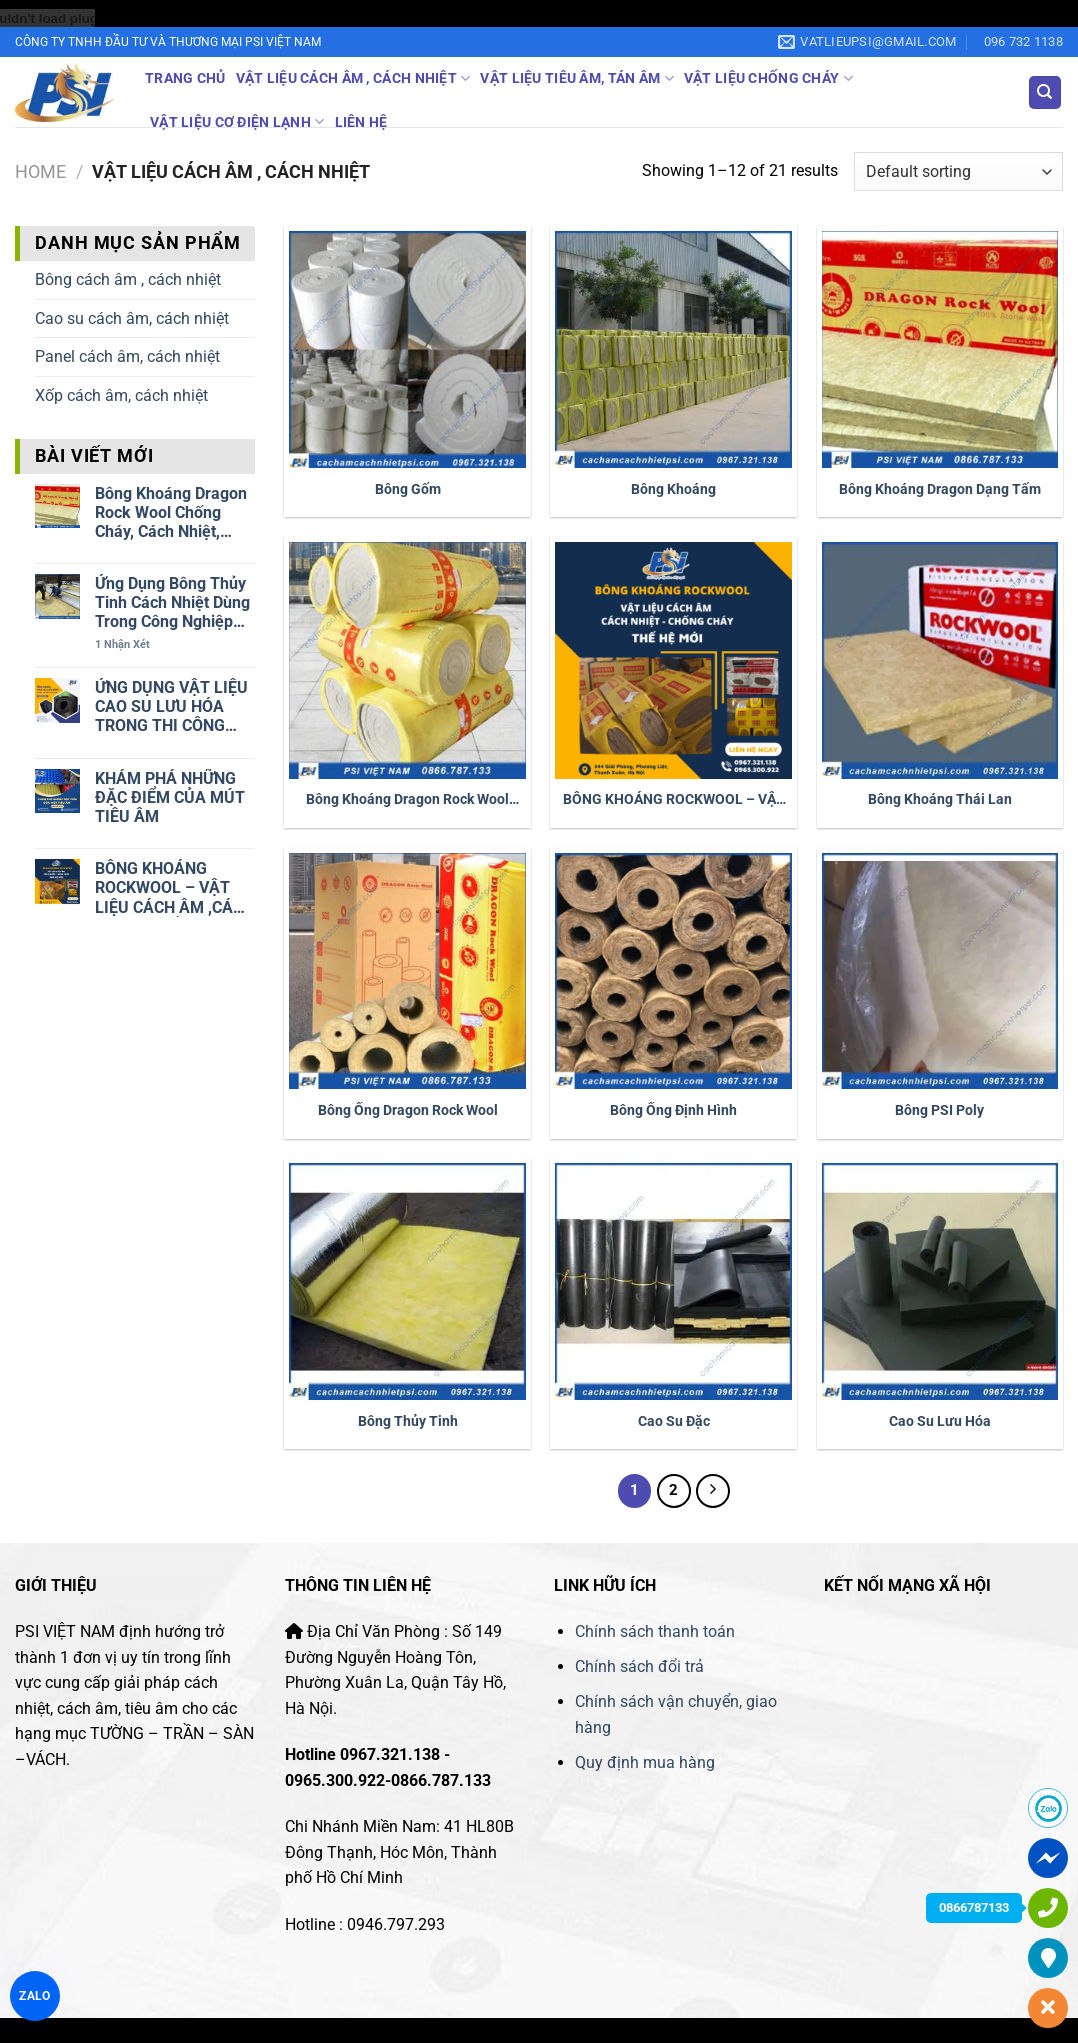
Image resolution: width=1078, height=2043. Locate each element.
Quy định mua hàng (645, 1762)
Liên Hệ (361, 122)
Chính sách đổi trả (639, 1666)
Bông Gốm (408, 489)
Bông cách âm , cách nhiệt (128, 279)
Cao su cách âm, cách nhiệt (132, 318)
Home (40, 171)
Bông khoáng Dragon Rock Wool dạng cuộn (407, 800)
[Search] (1045, 92)
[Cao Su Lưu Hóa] (940, 1281)
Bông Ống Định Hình (673, 1110)
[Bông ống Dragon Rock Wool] (407, 971)
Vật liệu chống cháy (768, 78)
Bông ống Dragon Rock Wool (408, 1110)
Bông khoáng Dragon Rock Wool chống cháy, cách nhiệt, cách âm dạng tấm (171, 513)
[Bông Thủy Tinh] (407, 1281)
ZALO (35, 1995)
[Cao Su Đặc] (673, 1281)
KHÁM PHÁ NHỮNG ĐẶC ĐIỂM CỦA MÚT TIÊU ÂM (170, 797)
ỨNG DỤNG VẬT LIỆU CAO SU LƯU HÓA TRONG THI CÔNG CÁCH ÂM (171, 707)
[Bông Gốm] (407, 349)
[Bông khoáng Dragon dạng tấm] (940, 349)
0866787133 (974, 1907)
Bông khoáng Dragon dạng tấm (940, 489)
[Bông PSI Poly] (940, 971)
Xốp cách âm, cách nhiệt (121, 395)
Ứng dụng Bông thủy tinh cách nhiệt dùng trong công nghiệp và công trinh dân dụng (172, 603)
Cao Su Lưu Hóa (940, 1421)
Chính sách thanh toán (657, 1631)
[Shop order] (958, 171)
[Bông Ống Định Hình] (673, 971)
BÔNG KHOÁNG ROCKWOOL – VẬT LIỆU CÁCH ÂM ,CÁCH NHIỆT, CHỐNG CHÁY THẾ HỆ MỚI (174, 888)
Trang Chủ (185, 78)
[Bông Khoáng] (673, 349)
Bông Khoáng (673, 489)
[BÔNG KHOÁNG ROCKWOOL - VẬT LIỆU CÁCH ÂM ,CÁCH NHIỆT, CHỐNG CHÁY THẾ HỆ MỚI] (673, 660)
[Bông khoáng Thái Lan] (940, 660)
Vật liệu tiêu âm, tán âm (576, 78)
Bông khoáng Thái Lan (940, 799)
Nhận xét (122, 644)
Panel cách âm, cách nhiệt (127, 356)
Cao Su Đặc (674, 1421)
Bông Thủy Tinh (408, 1421)
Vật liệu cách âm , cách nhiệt (353, 78)
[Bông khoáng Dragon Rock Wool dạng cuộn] (407, 660)
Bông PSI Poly (939, 1110)
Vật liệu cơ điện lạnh (237, 121)
